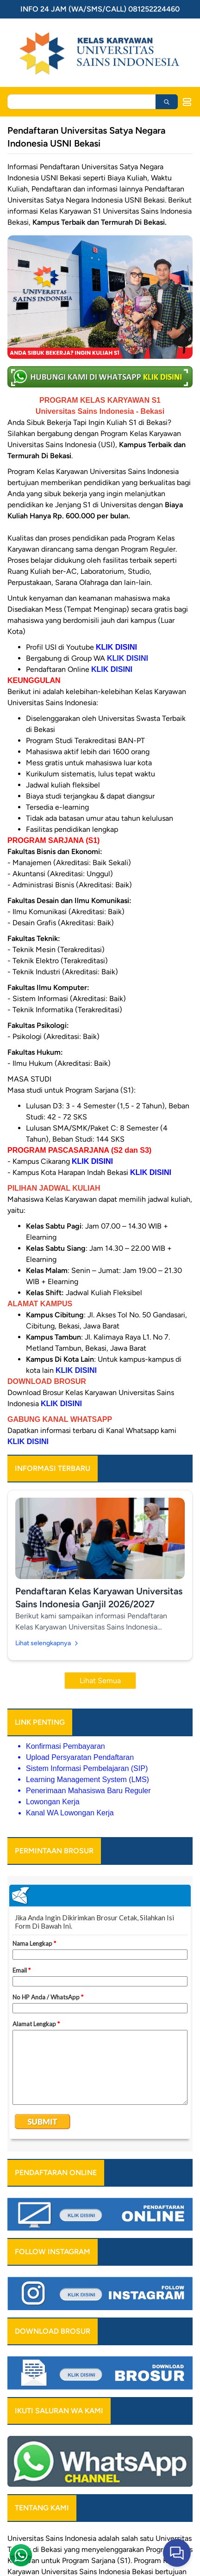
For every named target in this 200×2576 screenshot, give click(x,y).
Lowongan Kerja (53, 1802)
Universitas (25, 2538)
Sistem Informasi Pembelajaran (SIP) (87, 1768)
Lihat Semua (100, 1680)
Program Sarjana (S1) (96, 2560)
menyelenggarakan (112, 2549)
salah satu (137, 2538)
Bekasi (51, 2549)
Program (159, 2549)
